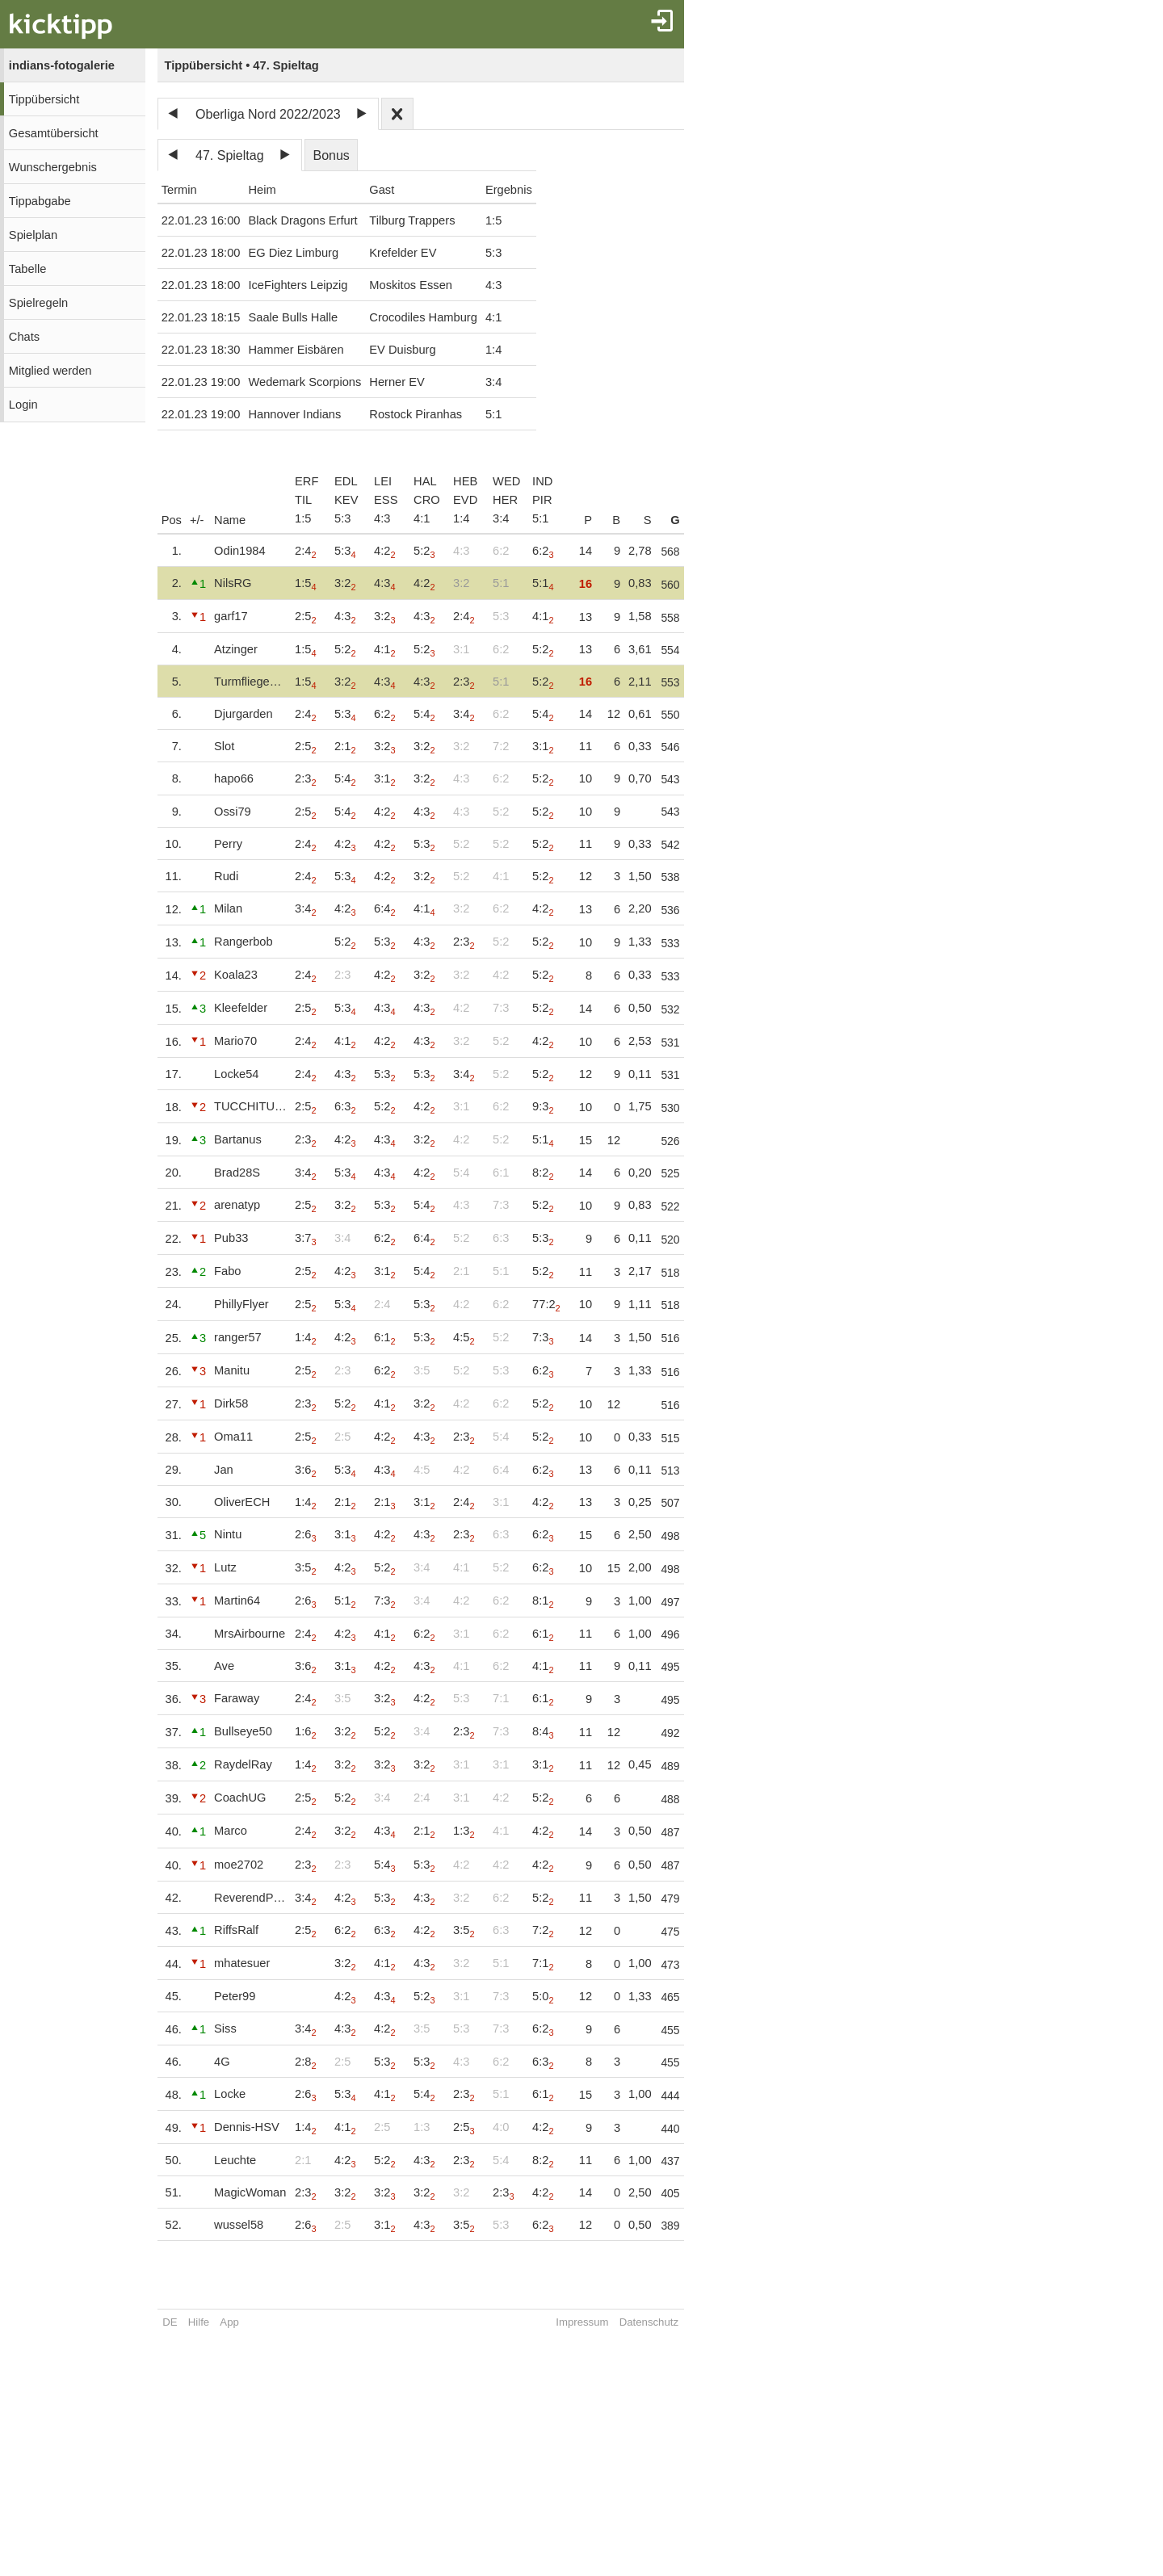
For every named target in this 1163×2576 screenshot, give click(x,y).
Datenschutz (665, 2322)
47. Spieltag (229, 155)
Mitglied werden (50, 370)
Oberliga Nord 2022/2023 (268, 114)
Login (23, 404)
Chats (24, 336)
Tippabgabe (40, 201)
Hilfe (198, 2322)
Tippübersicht (44, 99)
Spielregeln (38, 302)
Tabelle (27, 268)
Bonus (331, 155)
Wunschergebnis (53, 167)
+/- (197, 520)
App (229, 2322)
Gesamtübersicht (54, 133)
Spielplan (33, 235)
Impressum (599, 2322)
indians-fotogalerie (62, 65)
